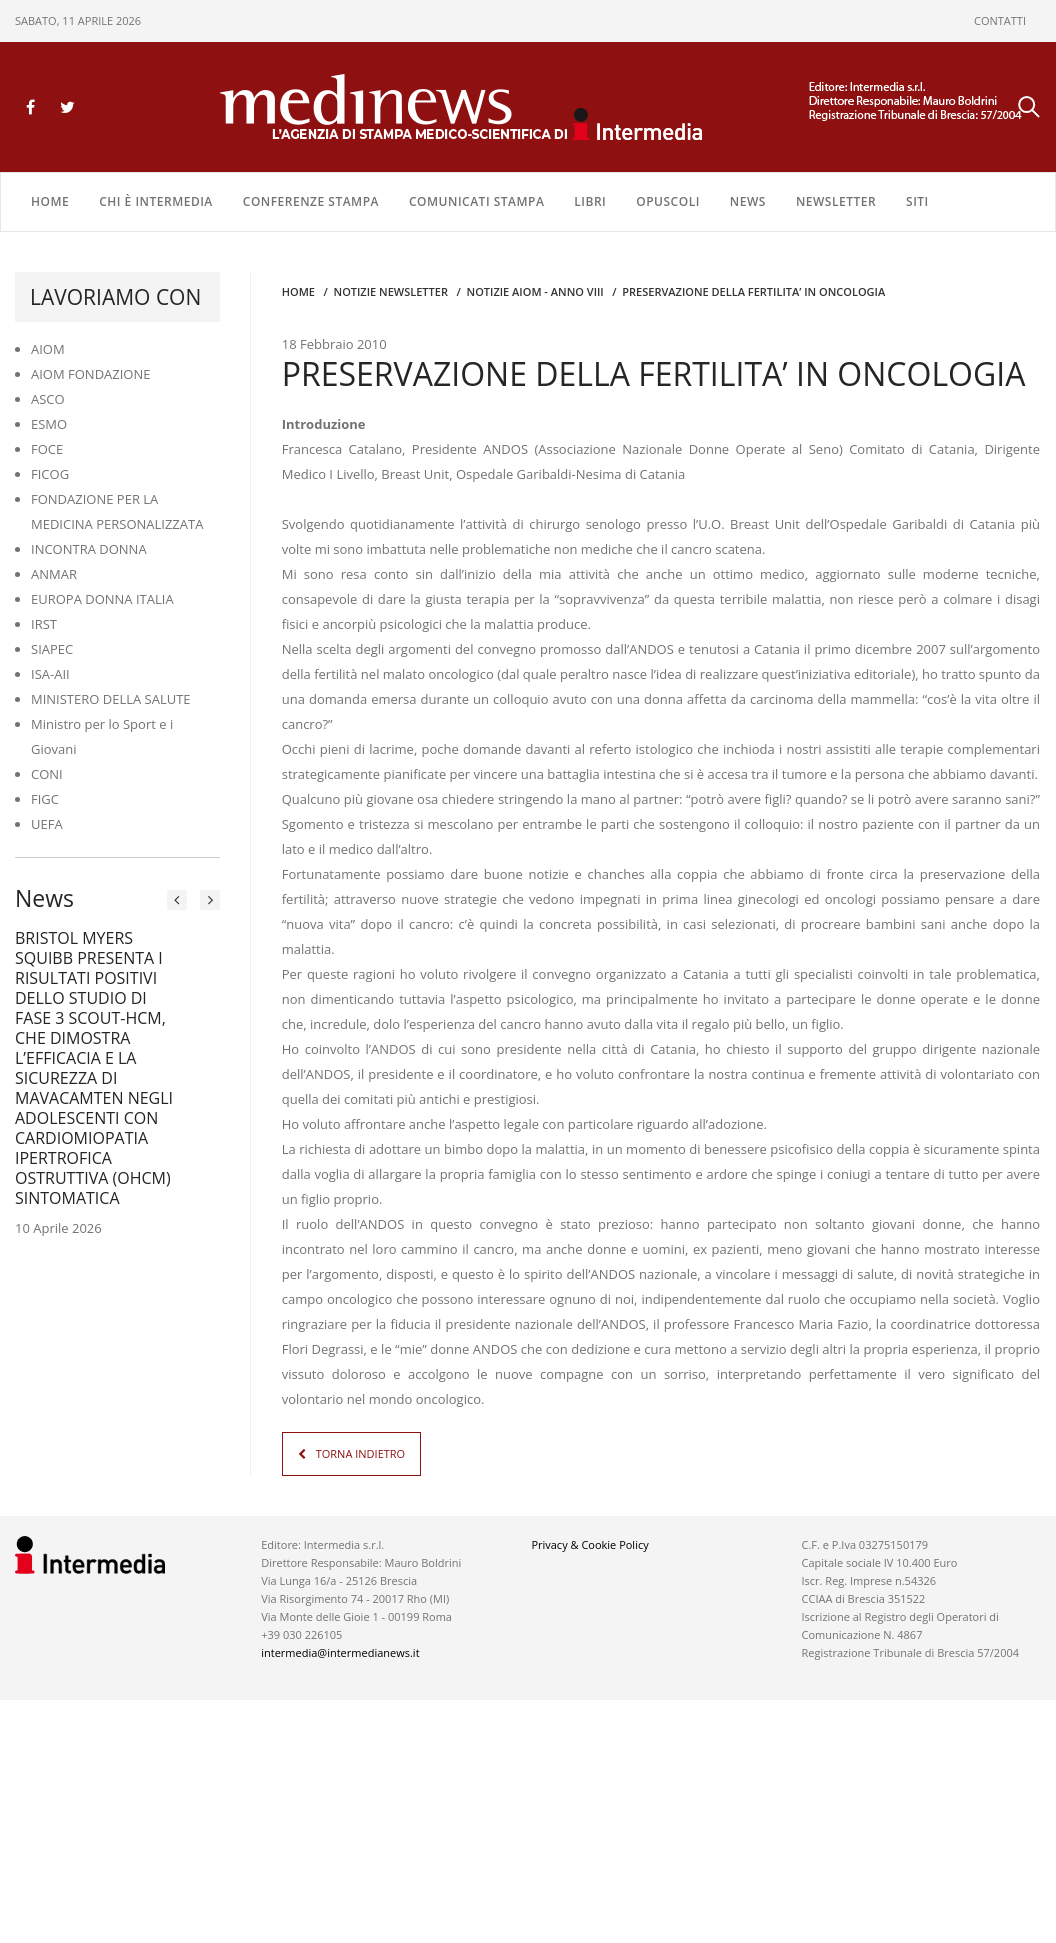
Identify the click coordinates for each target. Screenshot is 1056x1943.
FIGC (45, 799)
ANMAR (54, 574)
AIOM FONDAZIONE (91, 374)
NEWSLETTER (836, 201)
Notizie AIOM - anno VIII (535, 291)
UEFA (47, 824)
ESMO (49, 424)
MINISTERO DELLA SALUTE (111, 699)
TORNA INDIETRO (360, 1453)
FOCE (47, 449)
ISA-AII (50, 674)
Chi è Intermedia (156, 201)
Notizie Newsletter (391, 291)
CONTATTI (1000, 20)
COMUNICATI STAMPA (476, 201)
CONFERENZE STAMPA (311, 201)
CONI (47, 774)
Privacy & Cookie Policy (589, 1544)
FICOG (50, 474)
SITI (917, 201)
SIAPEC (52, 649)
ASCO (48, 399)
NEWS (748, 201)
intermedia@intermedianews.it (340, 1652)
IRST (44, 624)
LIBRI (590, 201)
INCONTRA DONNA (89, 549)
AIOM (48, 349)
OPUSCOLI (668, 201)
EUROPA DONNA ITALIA (102, 599)
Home (50, 201)
